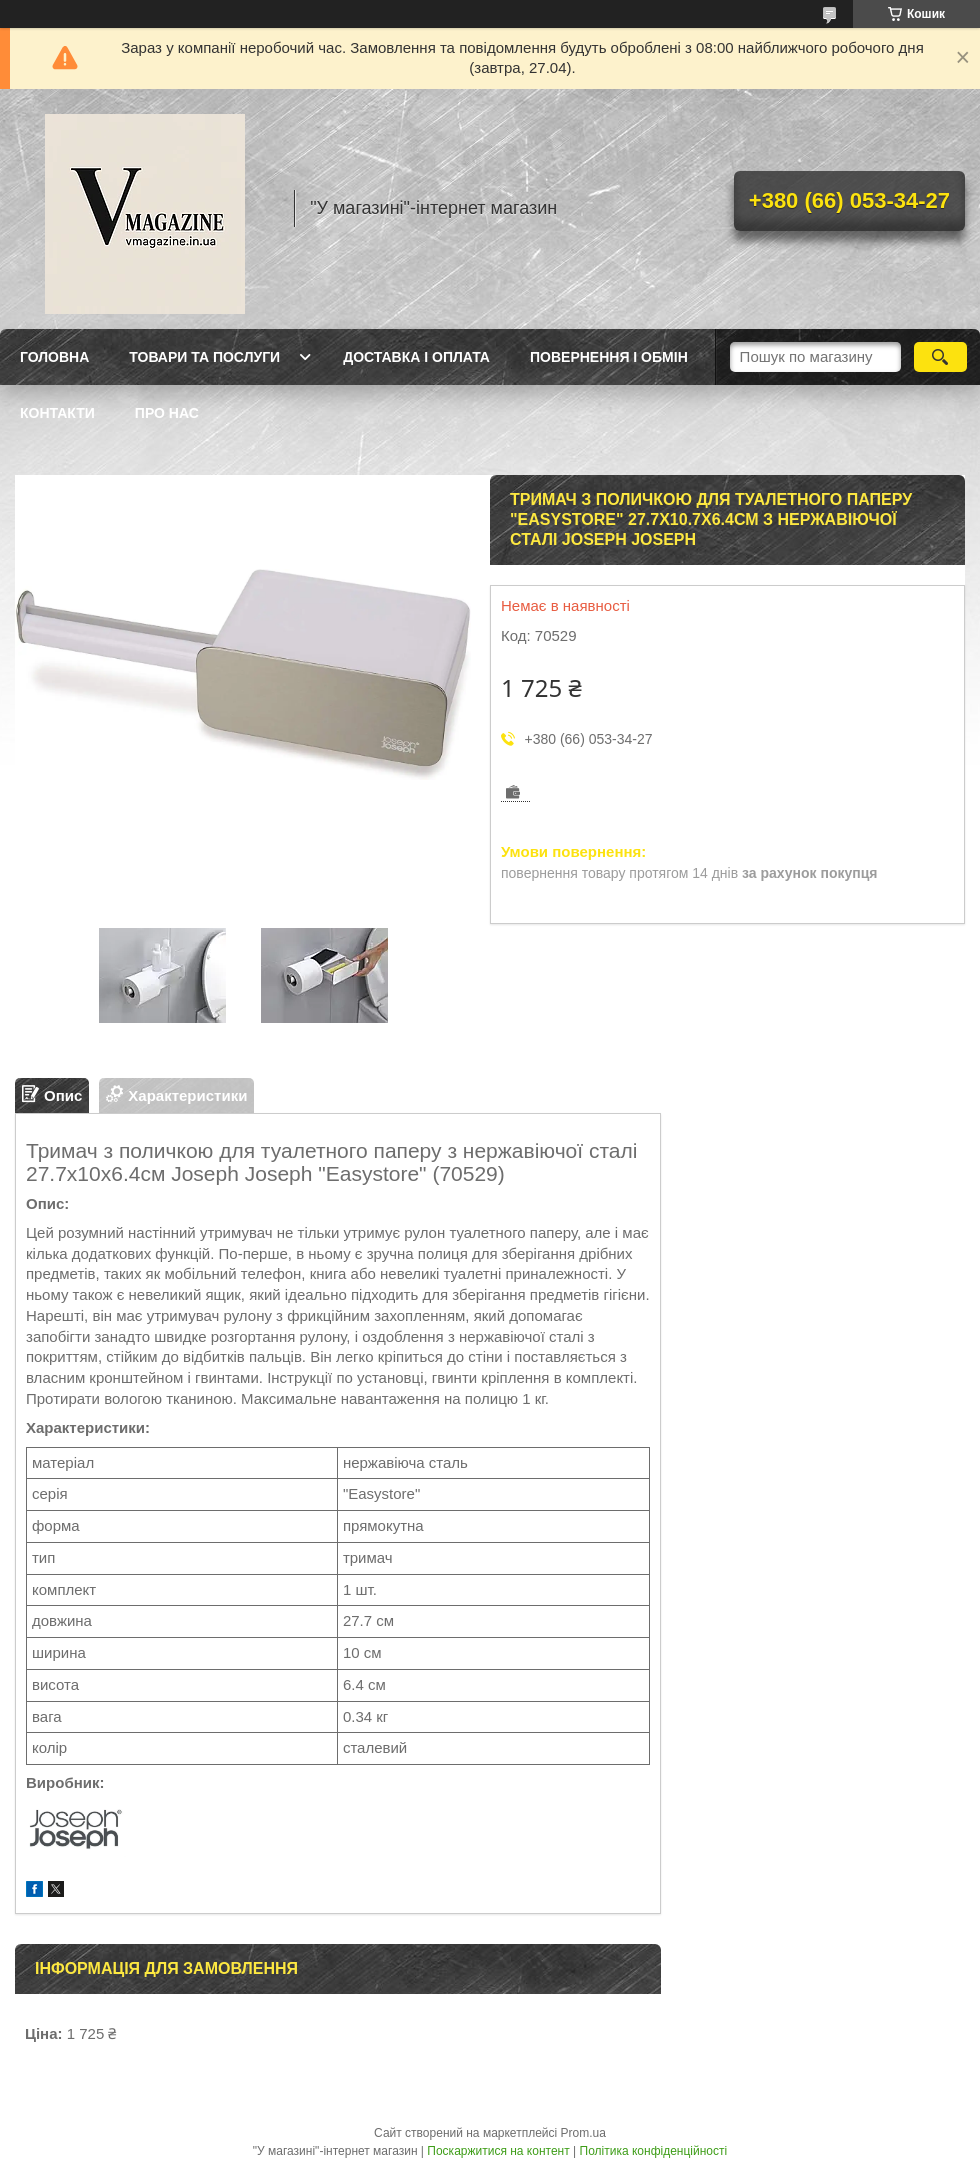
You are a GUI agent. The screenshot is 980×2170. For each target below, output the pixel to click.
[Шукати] (940, 357)
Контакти (57, 413)
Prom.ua (583, 2133)
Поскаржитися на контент (498, 2151)
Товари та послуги (204, 357)
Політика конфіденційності (654, 2151)
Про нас (167, 413)
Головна (54, 357)
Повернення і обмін (609, 357)
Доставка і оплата (416, 357)
